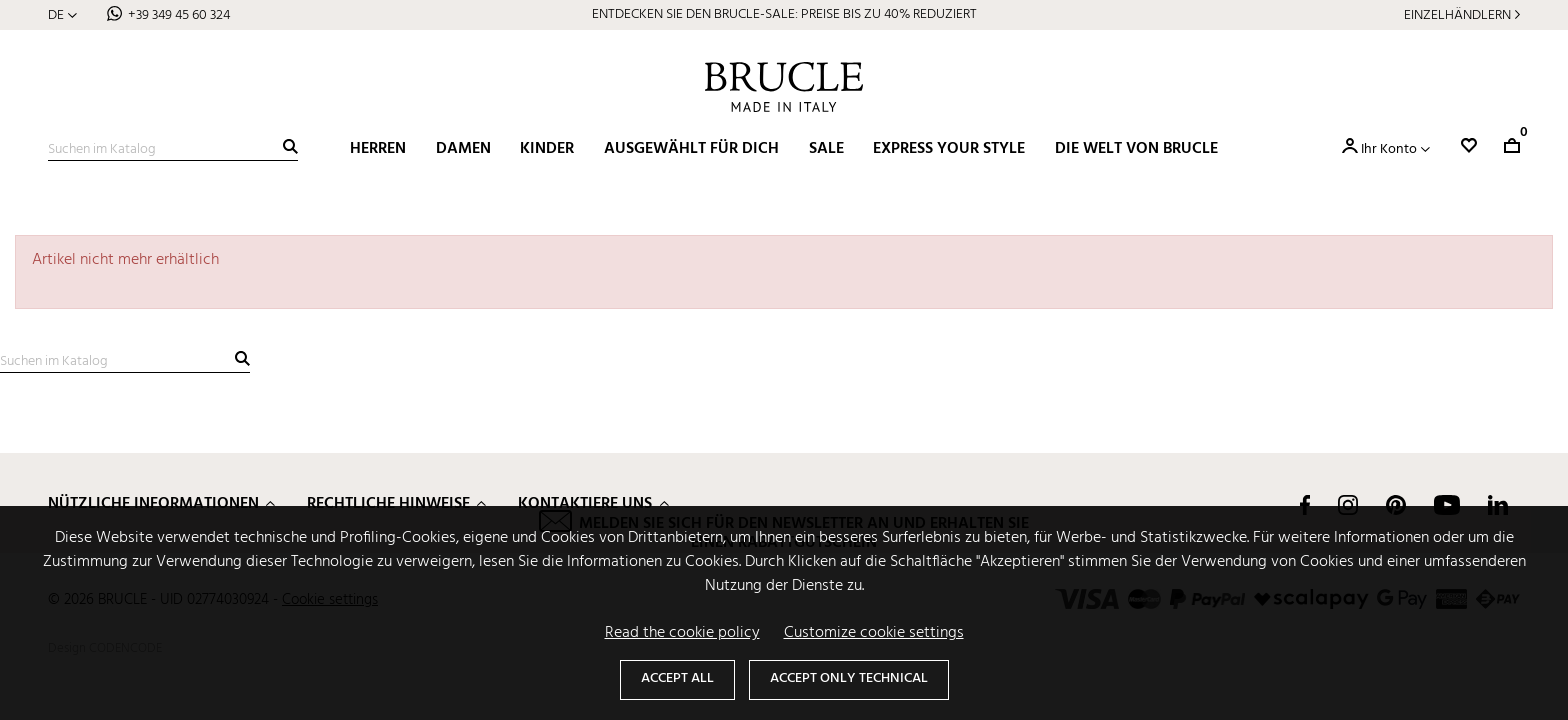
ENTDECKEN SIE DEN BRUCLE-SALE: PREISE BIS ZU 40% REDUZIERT (784, 14)
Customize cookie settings (874, 633)
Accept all (677, 678)
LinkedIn (1498, 505)
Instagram (1348, 505)
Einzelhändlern (1457, 15)
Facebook (1305, 505)
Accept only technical (849, 678)
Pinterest (1396, 505)
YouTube (1447, 505)
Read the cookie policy (682, 633)
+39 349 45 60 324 (179, 15)
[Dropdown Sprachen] (62, 15)
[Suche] (173, 150)
